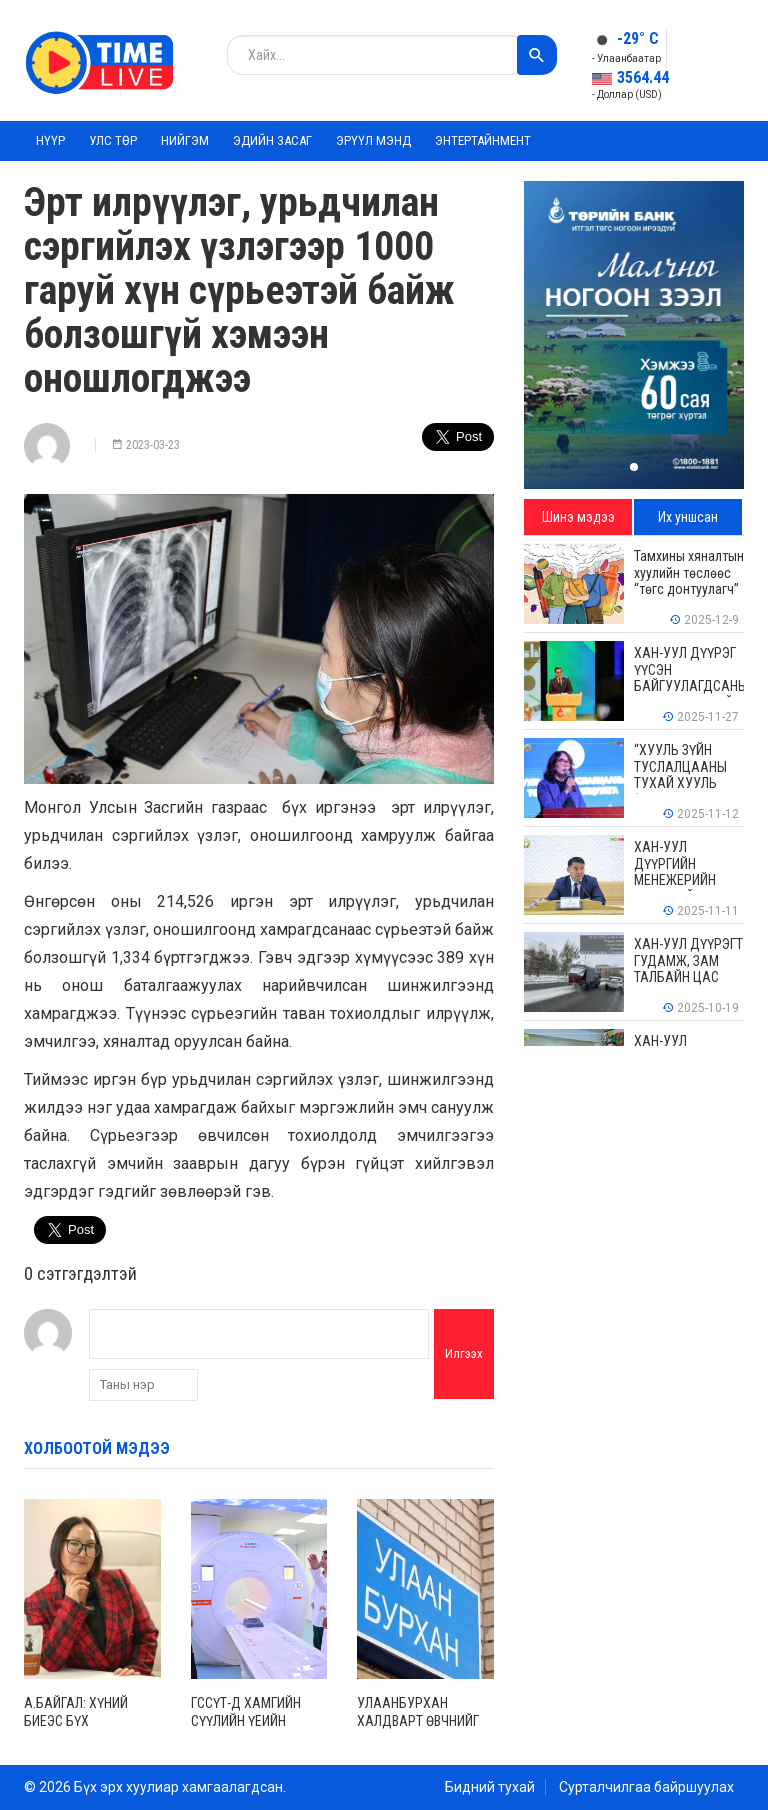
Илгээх (464, 1353)
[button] (634, 467)
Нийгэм (185, 140)
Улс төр (113, 140)
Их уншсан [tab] (688, 517)
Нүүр (50, 140)
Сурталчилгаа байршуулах (646, 1787)
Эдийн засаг (272, 140)
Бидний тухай (490, 1787)
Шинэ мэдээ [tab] (578, 517)
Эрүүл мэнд (373, 140)
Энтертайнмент (483, 140)
